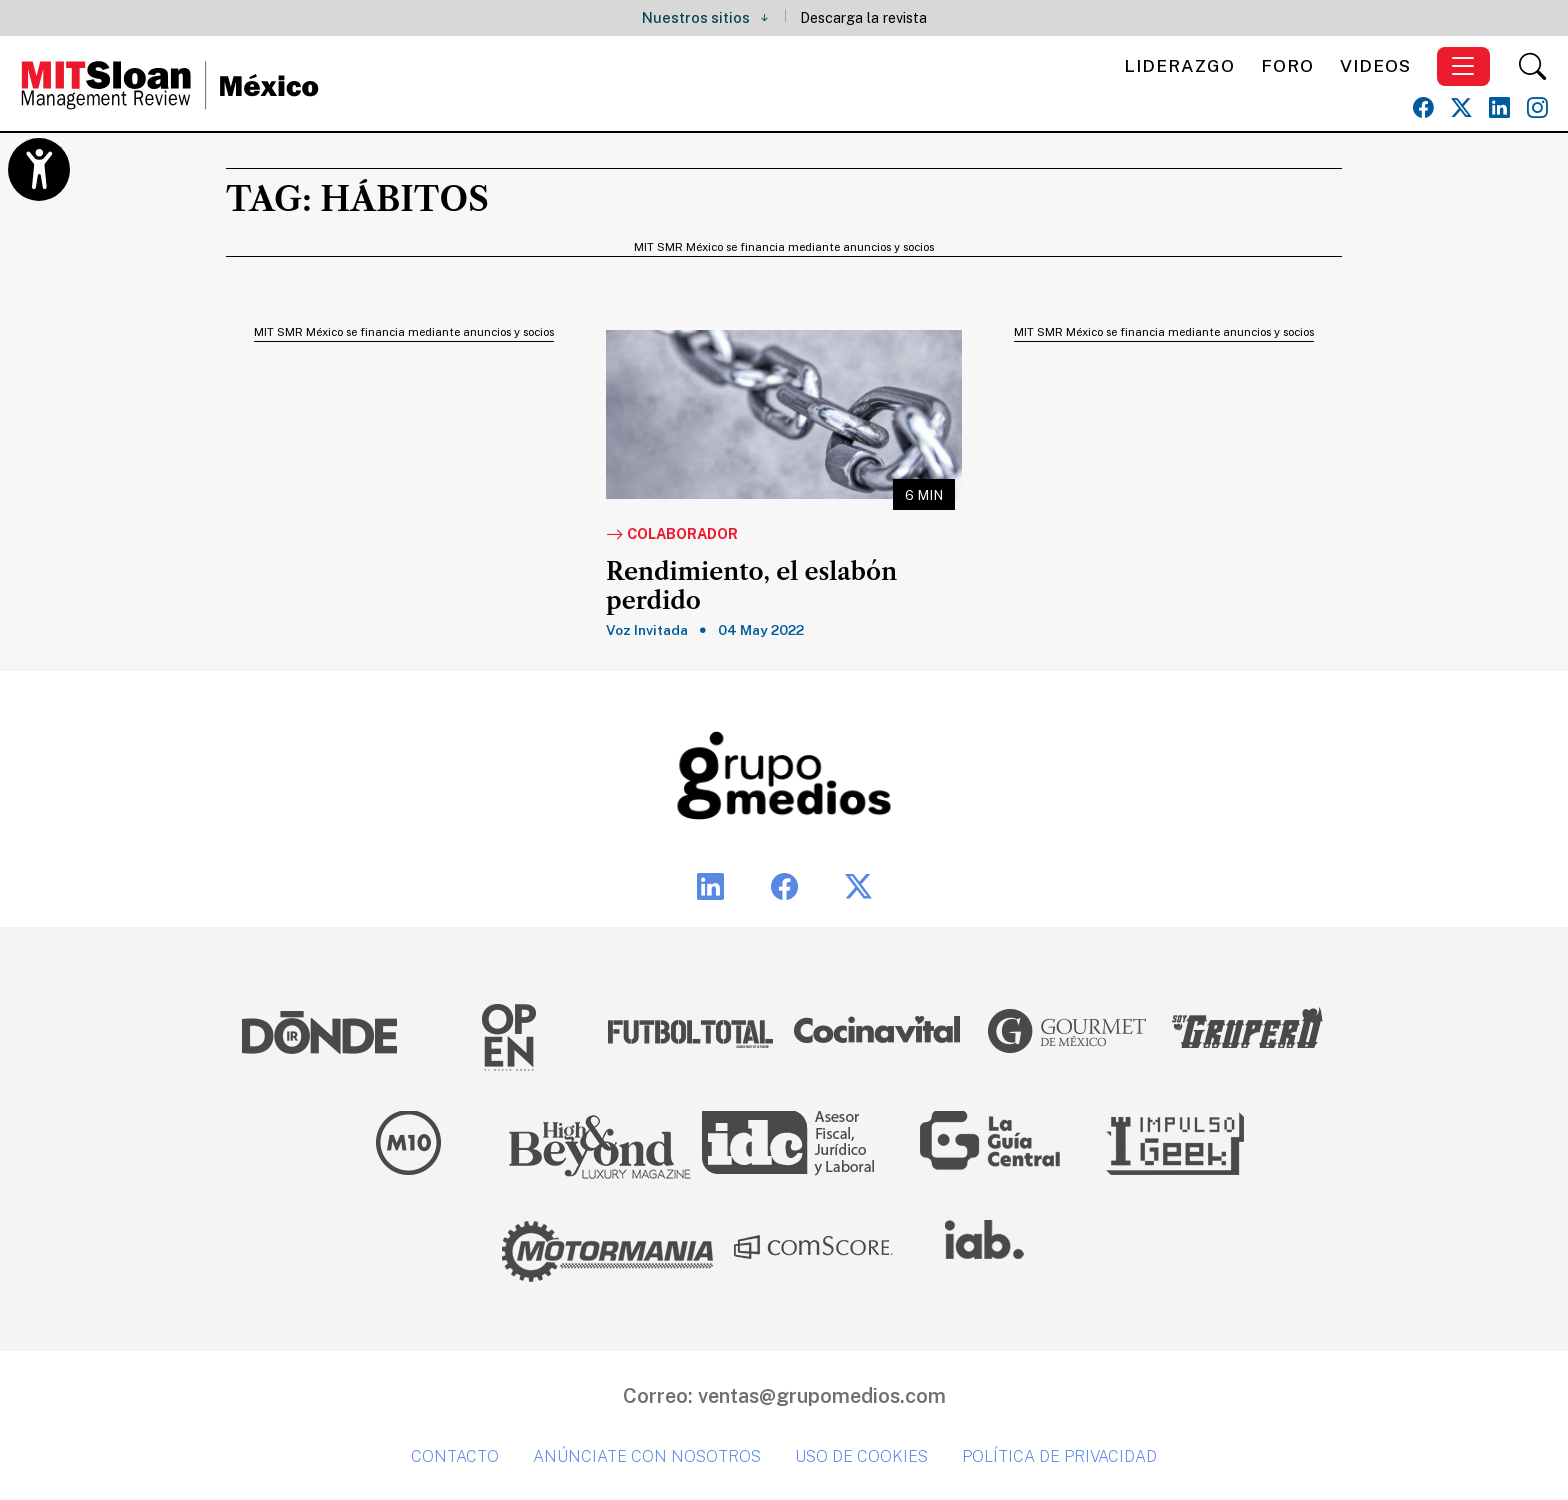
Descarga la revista (863, 17)
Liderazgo (1179, 65)
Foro (1287, 65)
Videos (1375, 65)
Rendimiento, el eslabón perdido (751, 586)
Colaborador (672, 535)
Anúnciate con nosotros (647, 1456)
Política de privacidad (1059, 1456)
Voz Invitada (647, 630)
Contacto (455, 1456)
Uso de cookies (861, 1456)
